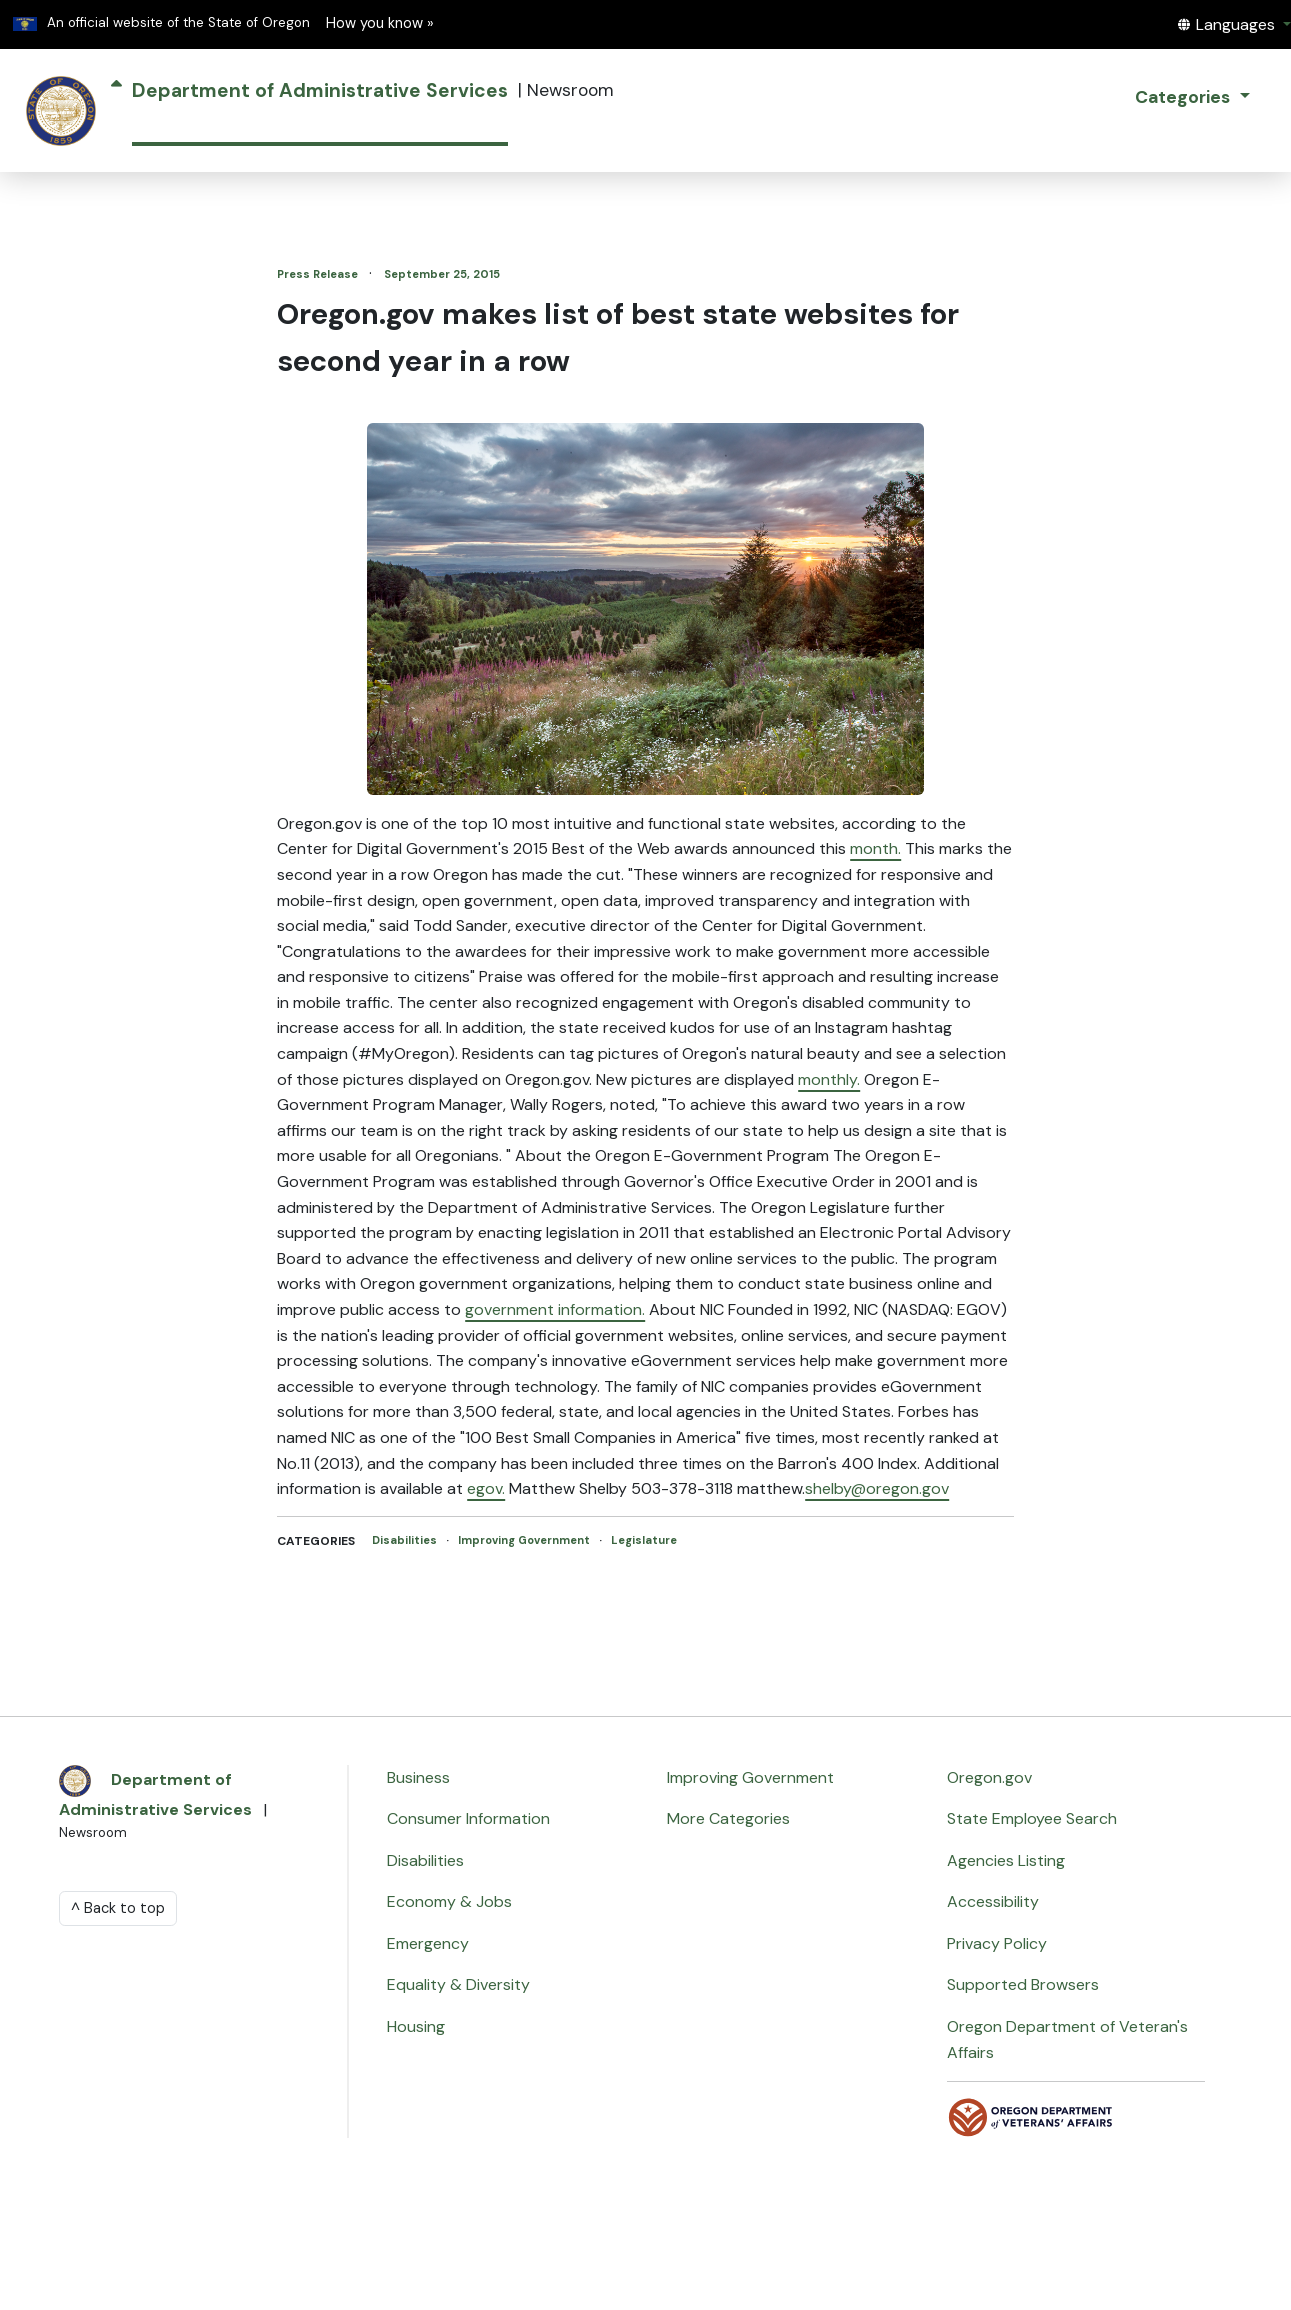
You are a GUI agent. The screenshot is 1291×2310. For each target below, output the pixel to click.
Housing (416, 2026)
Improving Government (525, 1540)
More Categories (728, 1818)
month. (875, 848)
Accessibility (993, 1901)
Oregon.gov (989, 1777)
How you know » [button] (380, 23)
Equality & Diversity (458, 1984)
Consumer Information (468, 1818)
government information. (555, 1309)
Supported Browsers (1023, 1984)
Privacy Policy (997, 1943)
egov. (486, 1488)
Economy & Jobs (449, 1901)
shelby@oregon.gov (877, 1488)
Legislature (644, 1540)
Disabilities (406, 1540)
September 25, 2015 (442, 274)
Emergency (428, 1943)
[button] (1234, 24)
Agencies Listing (1006, 1860)
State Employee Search (1032, 1818)
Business (418, 1777)
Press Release (319, 274)
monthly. (829, 1079)
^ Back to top (118, 1908)
